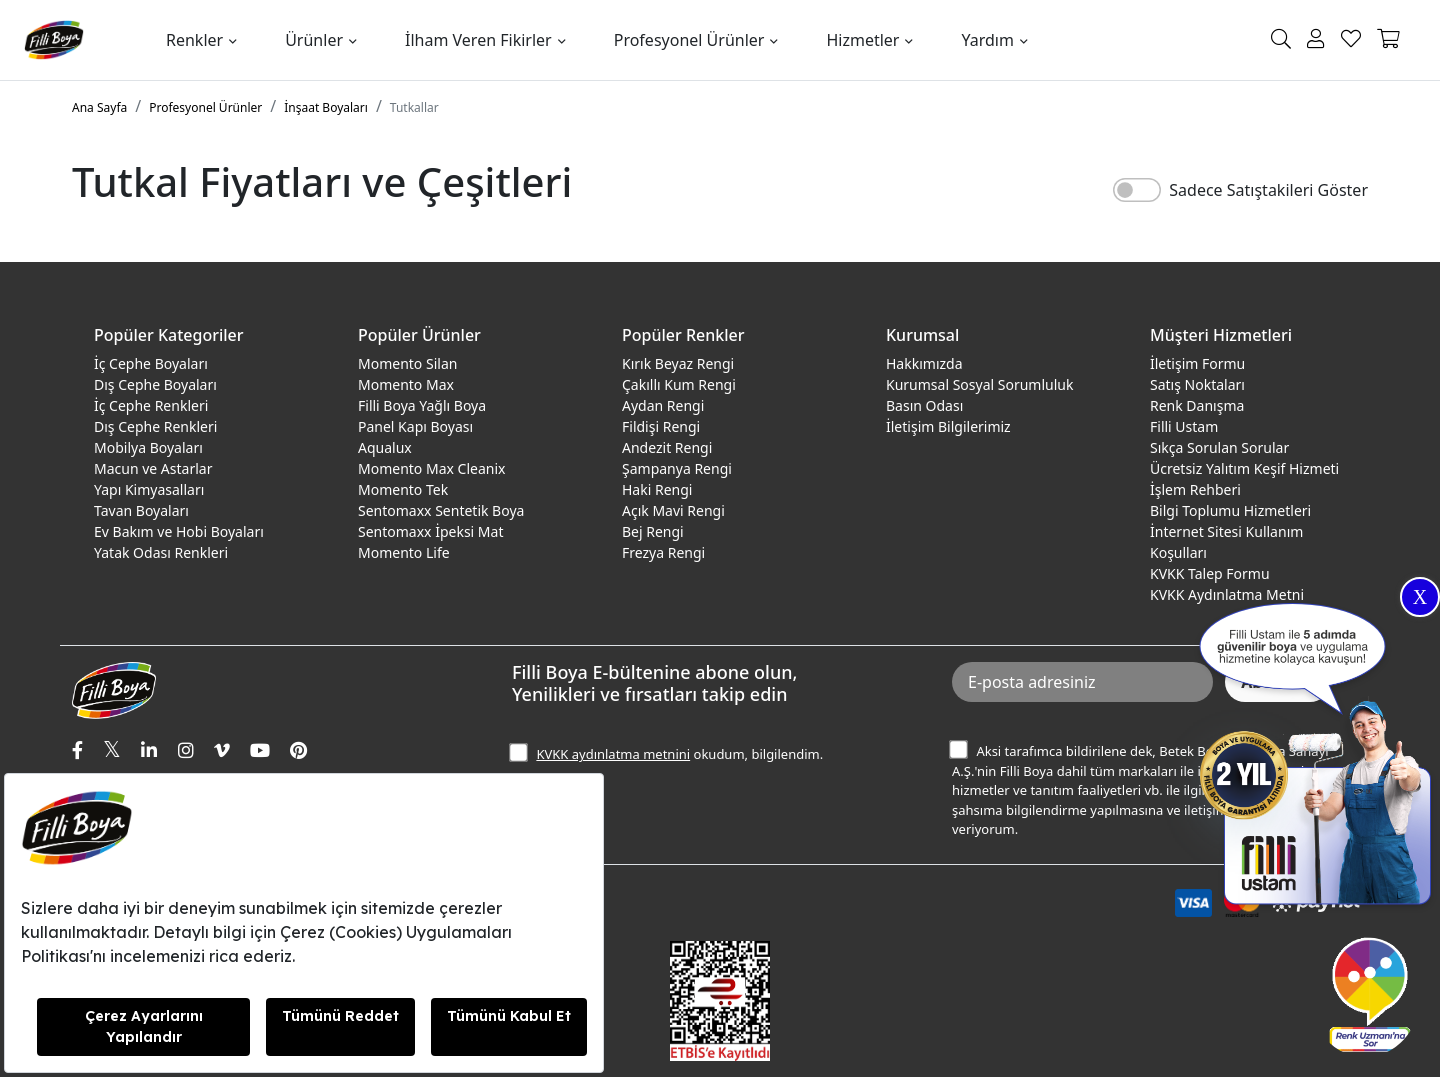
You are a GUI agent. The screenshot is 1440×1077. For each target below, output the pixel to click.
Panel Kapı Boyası (415, 426)
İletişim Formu (1197, 363)
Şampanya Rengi (677, 468)
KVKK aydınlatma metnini (613, 754)
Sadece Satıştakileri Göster (1268, 190)
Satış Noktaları (1197, 384)
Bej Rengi (653, 531)
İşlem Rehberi (1195, 489)
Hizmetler (862, 40)
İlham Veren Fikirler (478, 40)
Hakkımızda (924, 363)
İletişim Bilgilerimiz (948, 426)
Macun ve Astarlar (153, 468)
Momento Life (404, 552)
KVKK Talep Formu (1210, 573)
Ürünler (314, 40)
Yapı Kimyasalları (149, 489)
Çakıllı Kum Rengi (679, 384)
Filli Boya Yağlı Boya (422, 405)
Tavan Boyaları (141, 510)
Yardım (987, 40)
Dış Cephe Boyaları (155, 384)
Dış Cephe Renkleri (155, 426)
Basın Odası (924, 405)
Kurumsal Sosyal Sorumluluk (979, 384)
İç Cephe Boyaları (151, 363)
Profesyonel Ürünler (689, 40)
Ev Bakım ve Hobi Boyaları (179, 531)
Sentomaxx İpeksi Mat (430, 531)
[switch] (1137, 190)
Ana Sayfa (99, 107)
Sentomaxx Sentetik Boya (441, 510)
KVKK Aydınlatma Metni (1227, 594)
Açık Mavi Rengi (673, 510)
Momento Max (406, 384)
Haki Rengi (657, 489)
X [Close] (1420, 597)
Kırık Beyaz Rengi (678, 363)
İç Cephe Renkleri (151, 405)
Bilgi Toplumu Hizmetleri (1230, 510)
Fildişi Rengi (661, 426)
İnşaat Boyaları (326, 107)
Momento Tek (403, 489)
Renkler (194, 40)
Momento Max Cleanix (431, 468)
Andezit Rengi (667, 447)
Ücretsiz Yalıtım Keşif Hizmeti (1244, 468)
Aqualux (385, 447)
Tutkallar (414, 107)
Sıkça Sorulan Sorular (1219, 447)
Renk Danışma (1197, 405)
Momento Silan (407, 363)
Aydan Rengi (663, 405)
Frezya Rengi (663, 552)
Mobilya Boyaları (148, 447)
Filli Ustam (1184, 426)
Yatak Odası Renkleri (161, 552)
